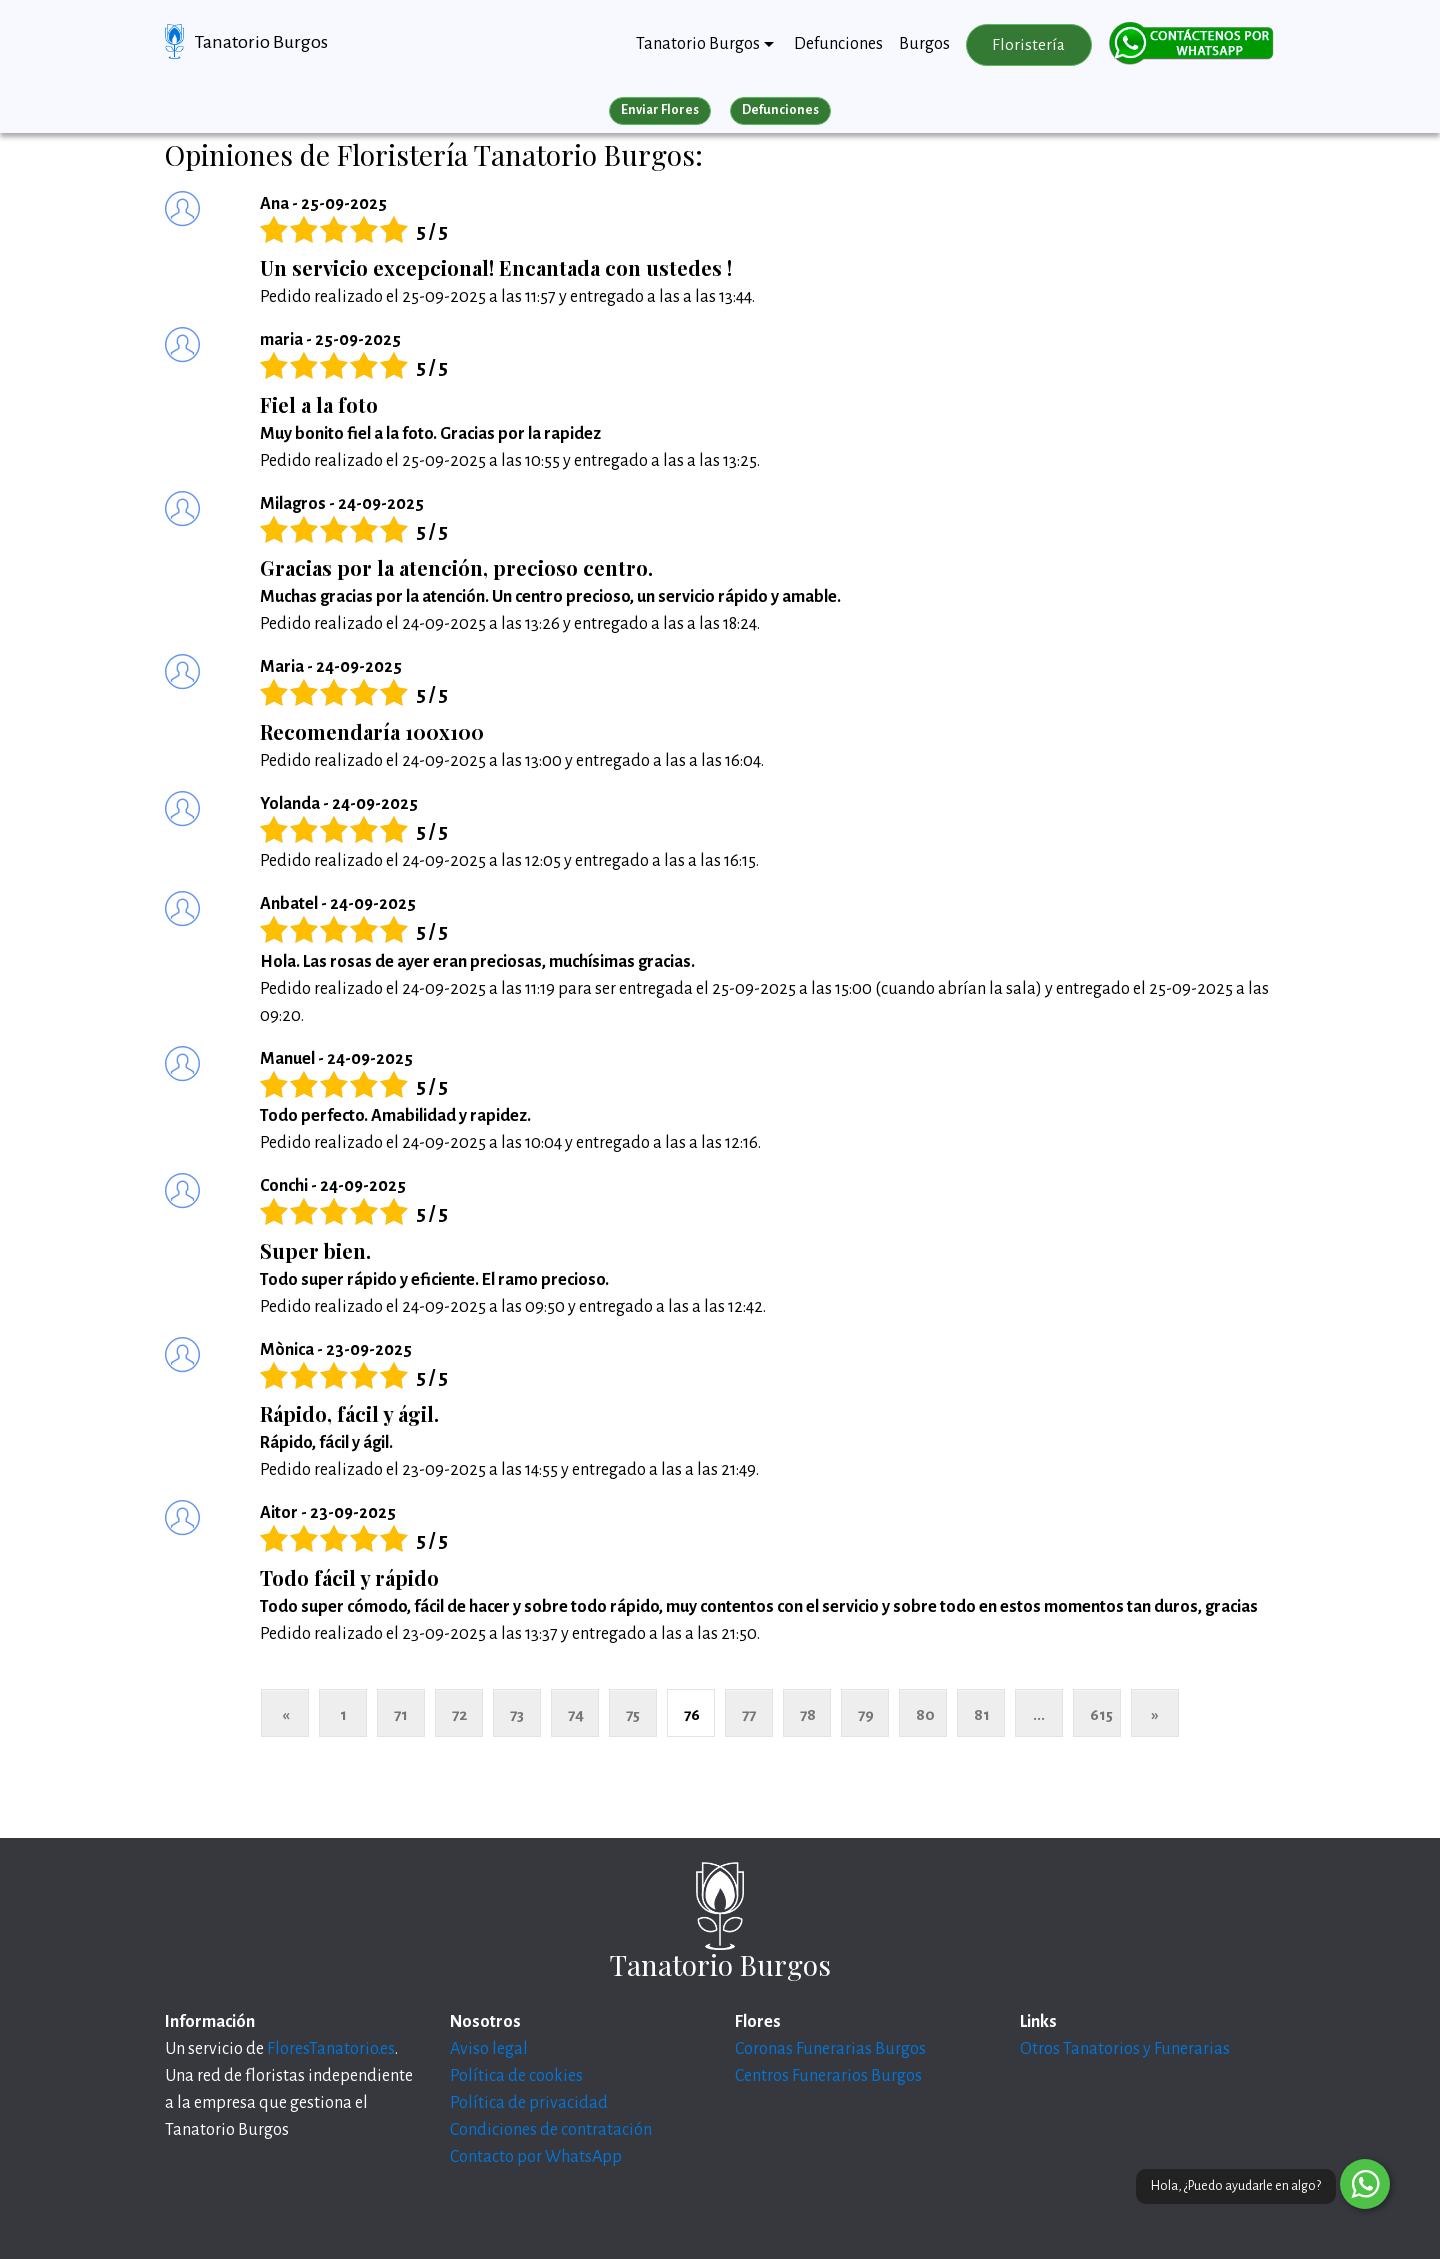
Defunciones (838, 44)
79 (866, 1714)
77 (749, 1714)
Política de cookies (516, 2076)
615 (1101, 1714)
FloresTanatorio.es (331, 2049)
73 (517, 1714)
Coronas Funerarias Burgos (830, 2049)
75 (633, 1714)
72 (459, 1714)
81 (982, 1714)
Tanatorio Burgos (261, 42)
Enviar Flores (660, 110)
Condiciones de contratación (551, 2130)
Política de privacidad (529, 2103)
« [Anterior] (285, 1714)
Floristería (1028, 45)
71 (401, 1714)
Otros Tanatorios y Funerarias (1125, 2049)
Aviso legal (489, 2049)
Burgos (924, 44)
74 (576, 1714)
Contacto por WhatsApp (536, 2157)
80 (925, 1714)
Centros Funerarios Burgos (828, 2076)
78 (808, 1714)
